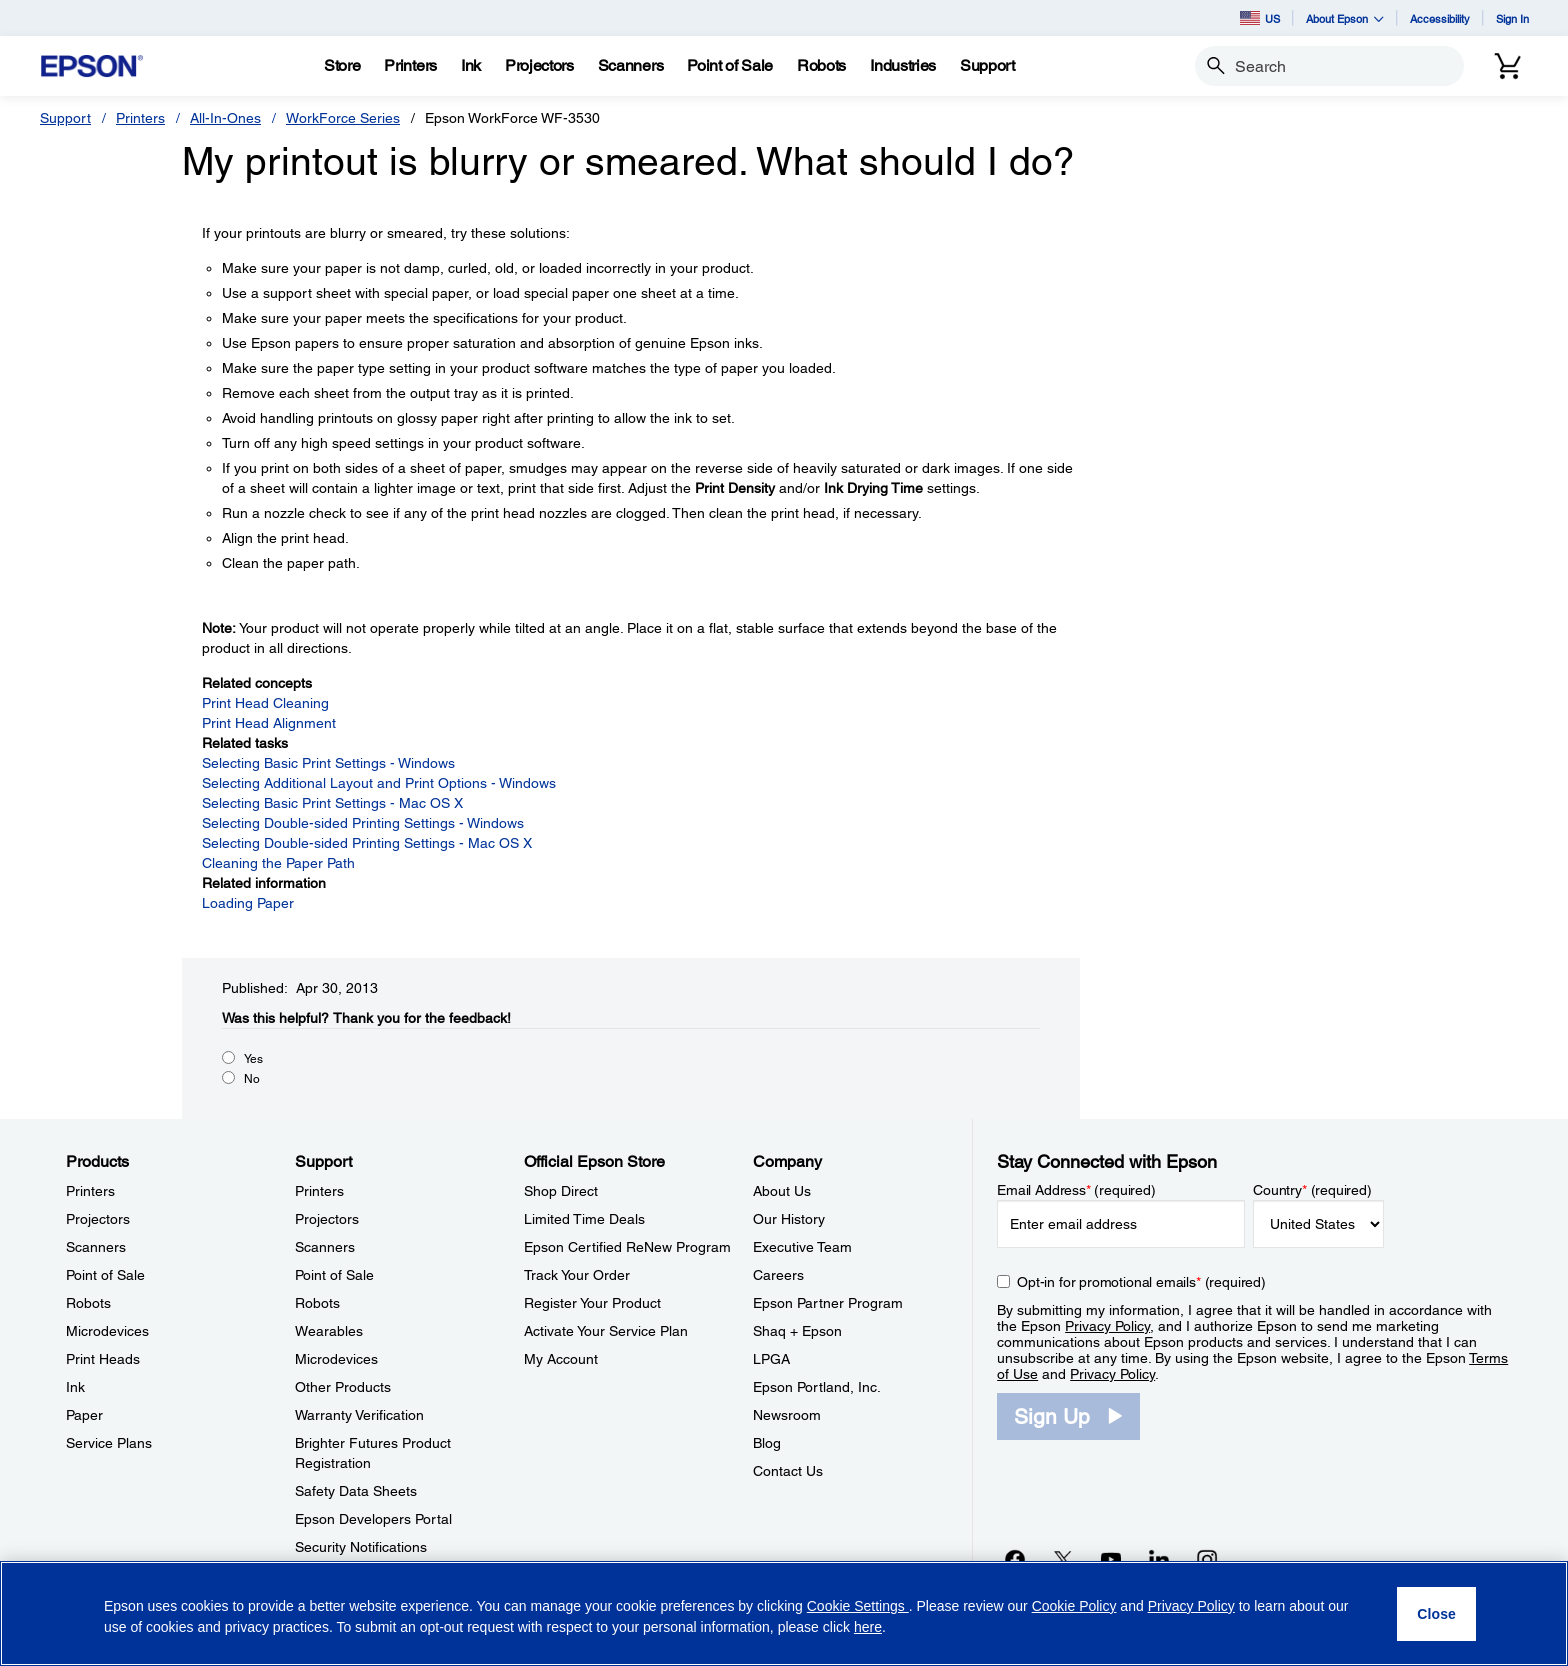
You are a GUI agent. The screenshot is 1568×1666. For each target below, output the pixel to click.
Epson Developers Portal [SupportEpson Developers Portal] (373, 1519)
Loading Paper (248, 903)
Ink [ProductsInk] (75, 1387)
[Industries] (903, 66)
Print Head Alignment (269, 723)
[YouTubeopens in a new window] (1111, 1559)
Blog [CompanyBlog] (767, 1443)
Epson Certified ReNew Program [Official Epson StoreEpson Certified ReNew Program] (627, 1247)
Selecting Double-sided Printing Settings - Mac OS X (367, 843)
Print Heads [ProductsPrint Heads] (103, 1359)
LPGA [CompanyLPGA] (771, 1359)
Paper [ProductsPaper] (84, 1415)
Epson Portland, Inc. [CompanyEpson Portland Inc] (817, 1387)
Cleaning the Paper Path (278, 863)
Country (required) (1312, 1190)
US (1260, 18)
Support (65, 118)
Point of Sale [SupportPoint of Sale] (334, 1275)
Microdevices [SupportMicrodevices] (336, 1359)
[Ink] (471, 66)
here (868, 1627)
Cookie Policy (1074, 1606)
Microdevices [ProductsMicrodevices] (107, 1331)
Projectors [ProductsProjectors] (98, 1219)
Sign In (1512, 18)
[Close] (1436, 1614)
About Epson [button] (1345, 18)
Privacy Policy (1107, 1326)
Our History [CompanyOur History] (789, 1219)
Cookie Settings (858, 1606)
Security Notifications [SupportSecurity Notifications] (361, 1547)
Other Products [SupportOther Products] (343, 1387)
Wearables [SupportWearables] (329, 1331)
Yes (253, 1059)
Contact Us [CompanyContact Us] (788, 1471)
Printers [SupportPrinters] (319, 1191)
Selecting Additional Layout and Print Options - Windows (379, 783)
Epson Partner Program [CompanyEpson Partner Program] (828, 1303)
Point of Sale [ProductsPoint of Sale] (105, 1275)
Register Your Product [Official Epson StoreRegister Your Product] (592, 1303)
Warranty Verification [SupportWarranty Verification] (359, 1415)
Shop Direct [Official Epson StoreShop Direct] (561, 1191)
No (252, 1079)
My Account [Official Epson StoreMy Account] (561, 1359)
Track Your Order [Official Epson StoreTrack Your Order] (577, 1275)
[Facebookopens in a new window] (1015, 1559)
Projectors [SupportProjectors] (327, 1219)
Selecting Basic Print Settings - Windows (328, 763)
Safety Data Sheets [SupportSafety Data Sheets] (356, 1491)
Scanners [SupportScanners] (325, 1247)
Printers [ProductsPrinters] (90, 1191)
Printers (140, 118)
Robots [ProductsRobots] (88, 1303)
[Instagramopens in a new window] (1207, 1559)
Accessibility (1440, 18)
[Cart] (1508, 66)
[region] (784, 1613)
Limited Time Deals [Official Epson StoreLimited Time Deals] (584, 1219)
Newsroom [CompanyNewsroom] (787, 1415)
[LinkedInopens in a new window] (1159, 1559)
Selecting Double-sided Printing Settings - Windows (363, 823)
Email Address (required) (1076, 1190)
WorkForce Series (343, 118)
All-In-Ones (225, 118)
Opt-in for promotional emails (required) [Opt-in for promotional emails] (1141, 1282)
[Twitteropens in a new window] (1063, 1559)
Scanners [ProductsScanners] (96, 1247)
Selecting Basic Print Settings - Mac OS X (332, 803)
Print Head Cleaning (265, 703)
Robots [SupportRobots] (317, 1303)
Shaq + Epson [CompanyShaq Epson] (797, 1331)
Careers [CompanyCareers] (778, 1275)
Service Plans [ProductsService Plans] (109, 1443)
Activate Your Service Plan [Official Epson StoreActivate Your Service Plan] (606, 1331)
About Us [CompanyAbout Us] (782, 1191)
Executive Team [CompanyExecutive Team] (802, 1247)
